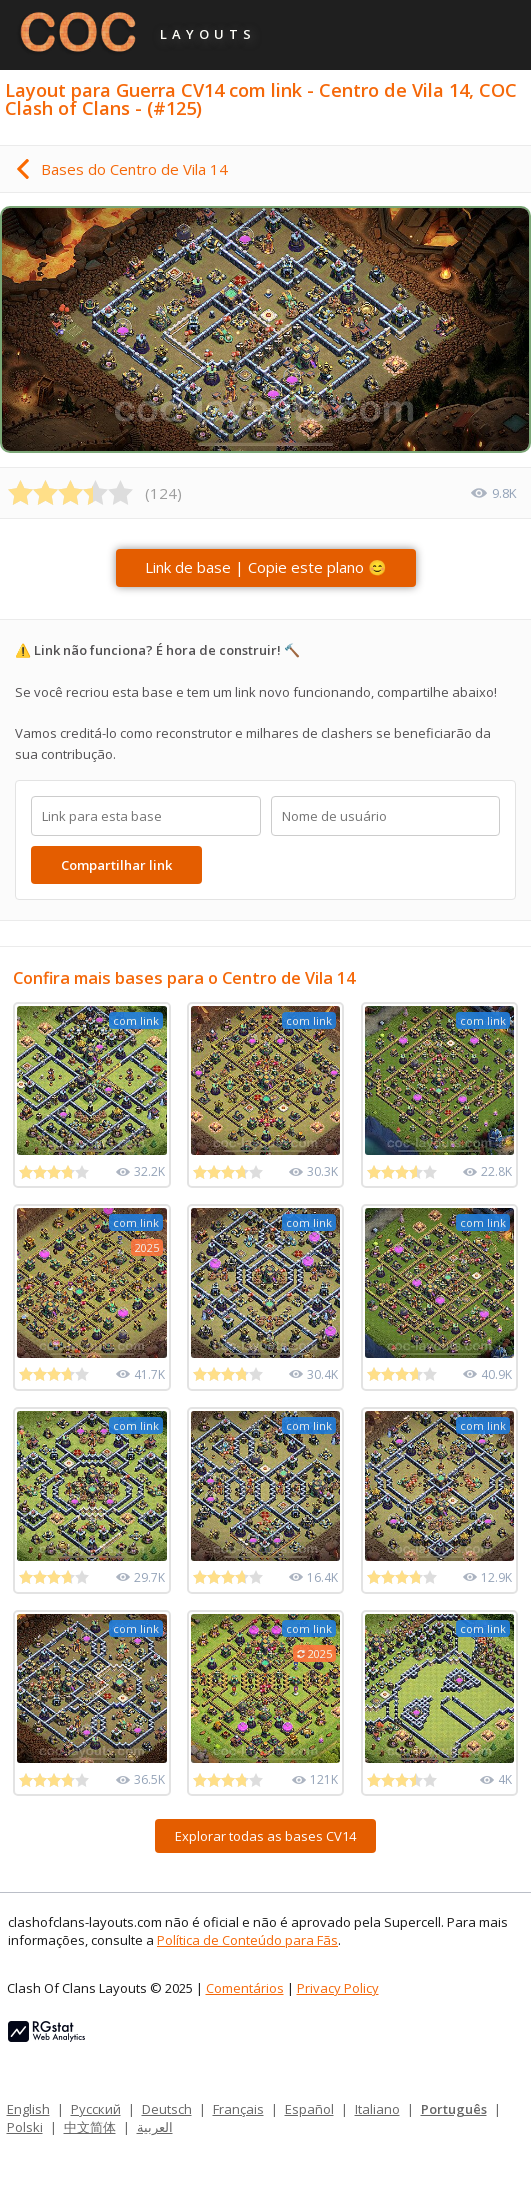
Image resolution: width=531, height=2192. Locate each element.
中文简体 (90, 2127)
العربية (155, 2127)
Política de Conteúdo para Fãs (247, 1940)
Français (238, 2109)
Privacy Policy (338, 1988)
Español (309, 2109)
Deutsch (167, 2109)
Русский (96, 2109)
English (28, 2109)
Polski (25, 2127)
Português (454, 2109)
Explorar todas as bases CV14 (265, 1836)
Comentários (245, 1988)
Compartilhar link (116, 865)
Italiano (377, 2109)
